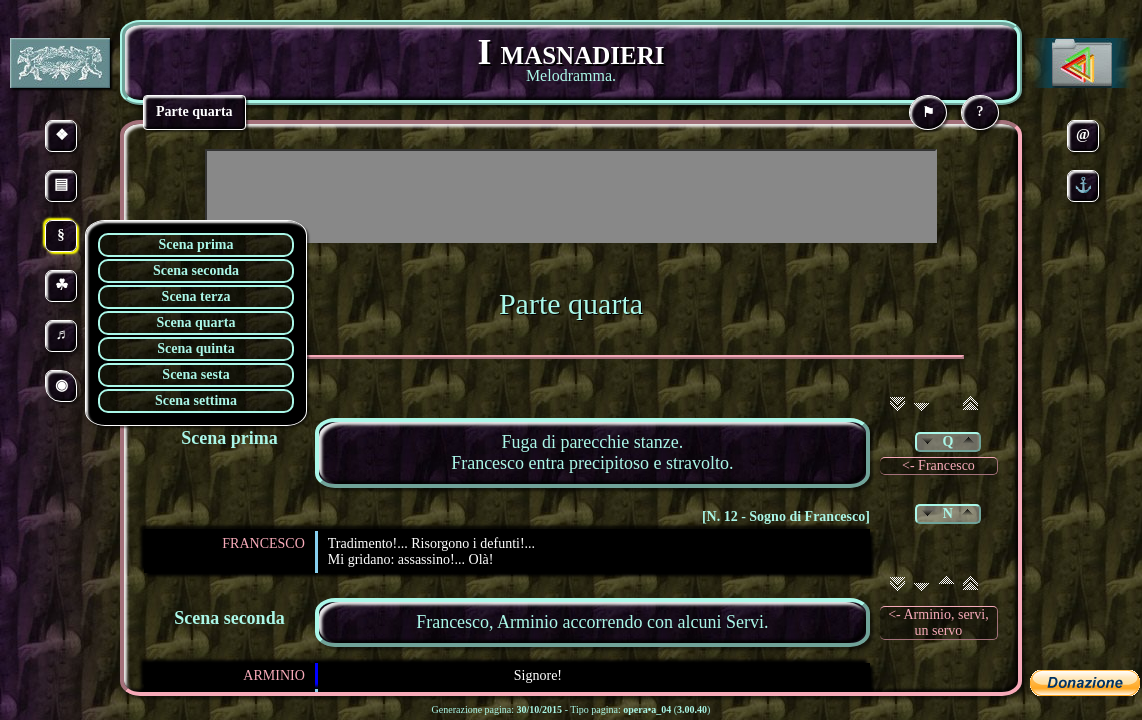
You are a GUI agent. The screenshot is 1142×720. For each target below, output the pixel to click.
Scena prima (195, 244)
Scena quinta (195, 348)
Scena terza (196, 296)
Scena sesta (195, 374)
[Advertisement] (571, 196)
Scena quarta (196, 322)
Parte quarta (571, 303)
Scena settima (196, 400)
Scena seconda (196, 270)
